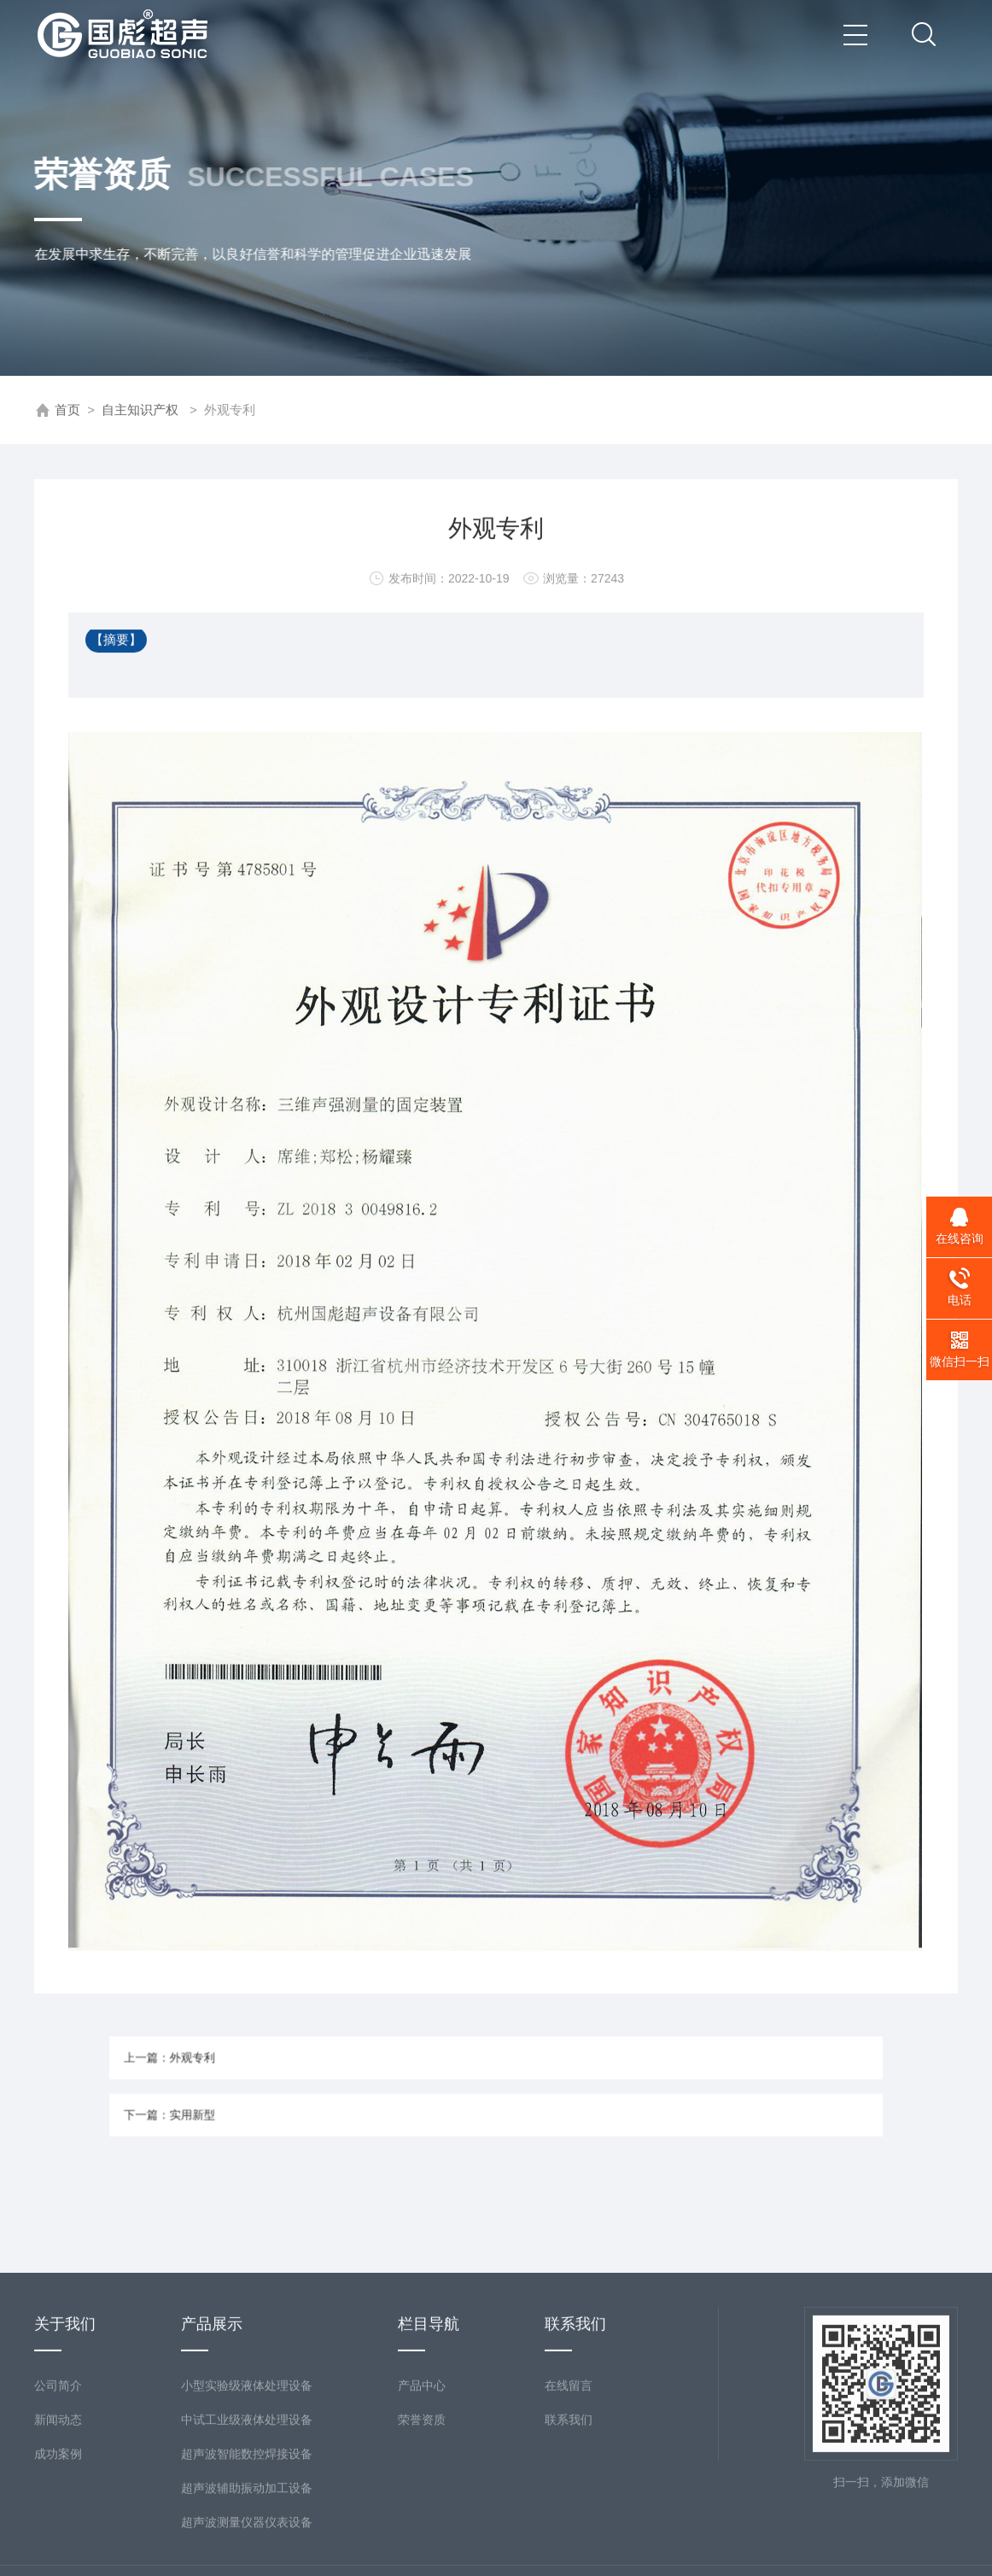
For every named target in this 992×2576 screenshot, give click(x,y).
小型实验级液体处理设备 (246, 2499)
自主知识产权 (140, 410)
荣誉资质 (422, 2533)
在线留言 (568, 2499)
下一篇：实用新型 (248, 2108)
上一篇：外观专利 (248, 2065)
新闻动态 (58, 2533)
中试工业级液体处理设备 (246, 2533)
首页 (67, 410)
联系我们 (568, 2533)
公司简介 (58, 2499)
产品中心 (422, 2499)
